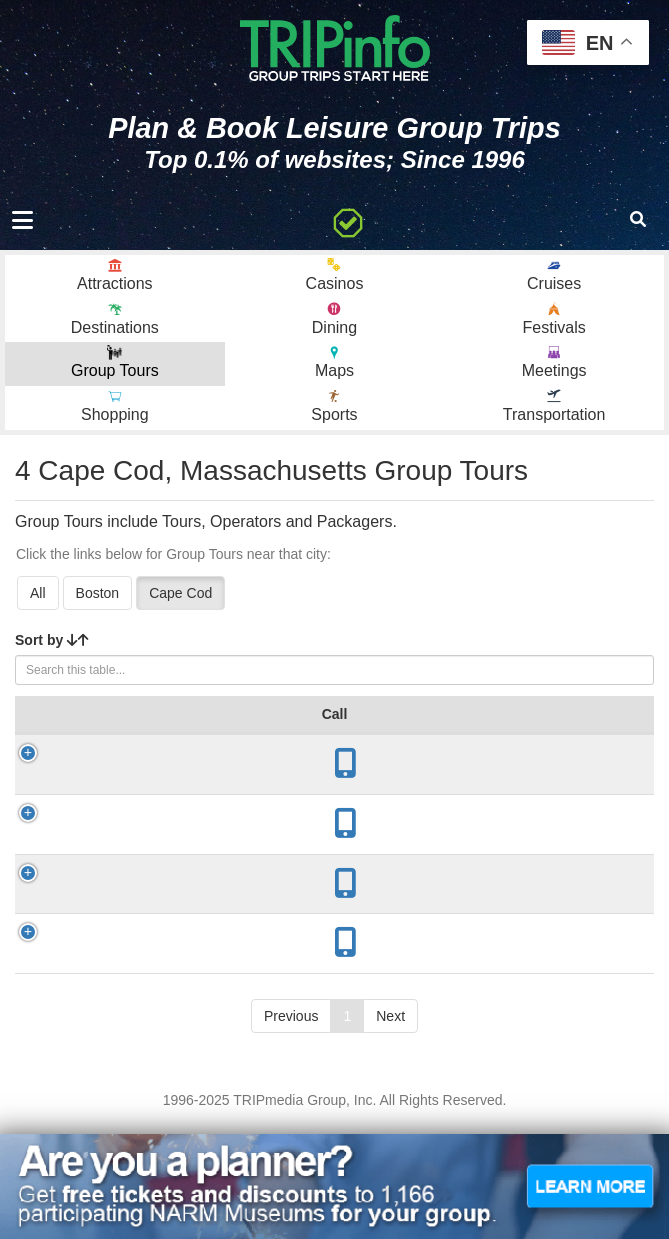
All (38, 593)
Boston (98, 593)
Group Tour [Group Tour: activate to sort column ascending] (112, 724)
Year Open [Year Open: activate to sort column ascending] (305, 724)
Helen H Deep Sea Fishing (122, 890)
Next (390, 1125)
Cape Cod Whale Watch (122, 1044)
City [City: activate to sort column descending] (199, 734)
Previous (291, 1125)
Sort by (52, 640)
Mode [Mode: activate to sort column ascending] (518, 734)
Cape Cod (180, 593)
